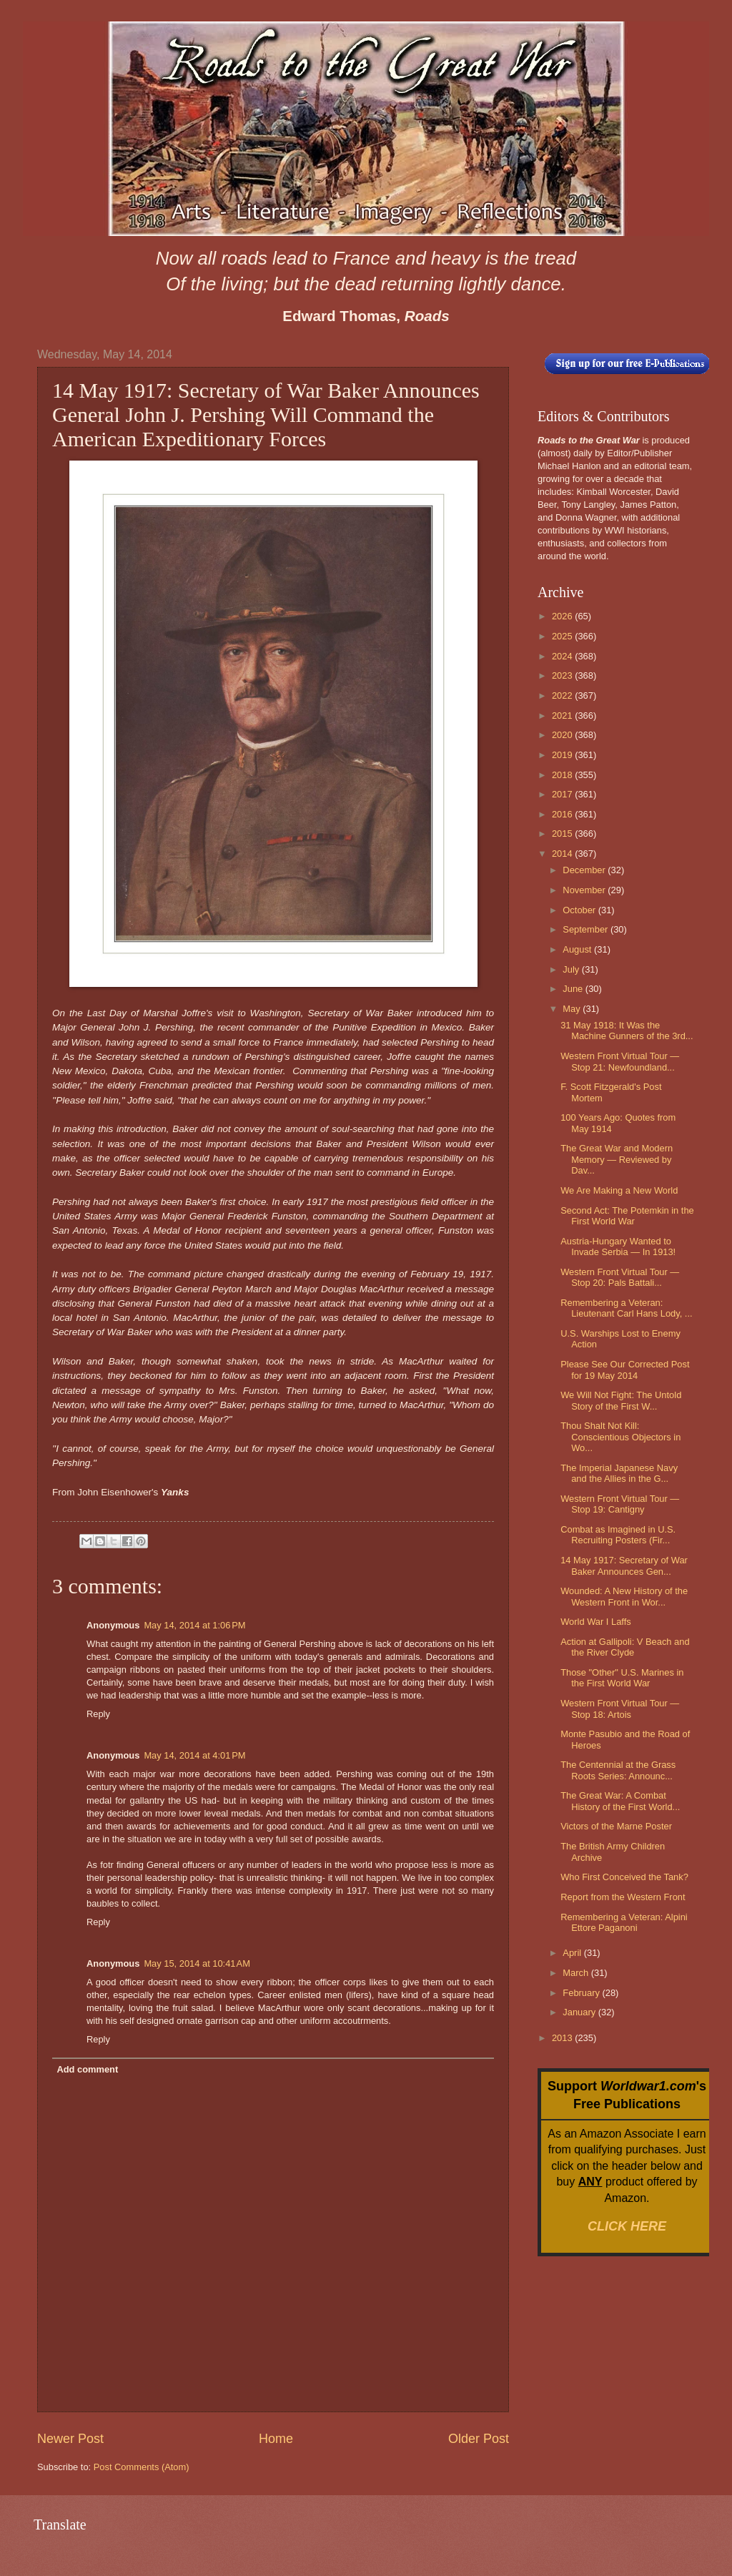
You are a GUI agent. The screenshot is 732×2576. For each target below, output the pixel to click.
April (573, 1952)
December (585, 870)
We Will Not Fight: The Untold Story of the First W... (620, 1400)
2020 (563, 734)
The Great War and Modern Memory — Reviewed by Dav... (616, 1159)
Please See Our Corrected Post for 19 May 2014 (624, 1369)
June (574, 988)
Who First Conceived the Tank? (624, 1877)
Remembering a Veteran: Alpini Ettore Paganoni (624, 1922)
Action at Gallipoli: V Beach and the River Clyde (624, 1647)
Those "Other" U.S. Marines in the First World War (621, 1677)
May (573, 1008)
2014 (563, 853)
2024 (563, 656)
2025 (563, 636)
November (585, 890)
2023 (563, 675)
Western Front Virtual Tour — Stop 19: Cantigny (619, 1504)
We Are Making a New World (619, 1190)
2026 (563, 616)
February (582, 1992)
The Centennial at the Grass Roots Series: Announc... (618, 1770)
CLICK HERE (627, 2226)
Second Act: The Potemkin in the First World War (627, 1215)
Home (276, 2439)
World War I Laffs (595, 1621)
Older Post (478, 2439)
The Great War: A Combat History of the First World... (620, 1800)
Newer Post (70, 2439)
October (580, 910)
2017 (563, 794)
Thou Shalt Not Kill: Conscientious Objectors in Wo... (620, 1436)
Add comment (87, 2069)
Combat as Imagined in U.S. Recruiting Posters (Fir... (618, 1534)
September (586, 929)
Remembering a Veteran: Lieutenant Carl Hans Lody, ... (626, 1308)
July (572, 969)
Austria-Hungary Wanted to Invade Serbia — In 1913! (618, 1246)
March (576, 1972)
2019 (563, 754)
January (580, 2012)
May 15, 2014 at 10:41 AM (197, 1963)
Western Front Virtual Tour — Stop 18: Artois (619, 1708)
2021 (563, 715)
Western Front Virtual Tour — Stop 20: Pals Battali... (619, 1277)
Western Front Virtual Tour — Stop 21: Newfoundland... (619, 1061)
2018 (563, 775)
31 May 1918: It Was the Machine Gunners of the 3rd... (626, 1030)
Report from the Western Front (622, 1897)
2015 (563, 833)
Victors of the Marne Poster (616, 1826)
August (578, 949)
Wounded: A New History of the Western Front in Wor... (624, 1596)
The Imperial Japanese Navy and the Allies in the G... (619, 1473)
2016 (563, 814)
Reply (98, 1714)
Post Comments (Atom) (141, 2467)
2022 (563, 695)
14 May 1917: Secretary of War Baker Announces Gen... (624, 1565)
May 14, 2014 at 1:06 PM (194, 1625)
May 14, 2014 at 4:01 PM (194, 1755)
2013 (563, 2037)
